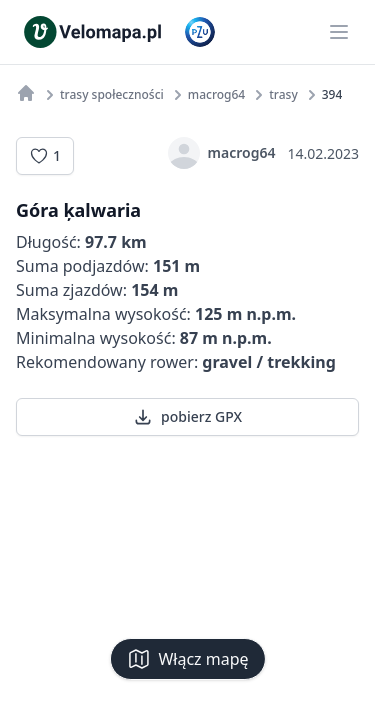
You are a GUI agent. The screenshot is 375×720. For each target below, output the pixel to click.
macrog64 (222, 153)
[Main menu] (339, 32)
